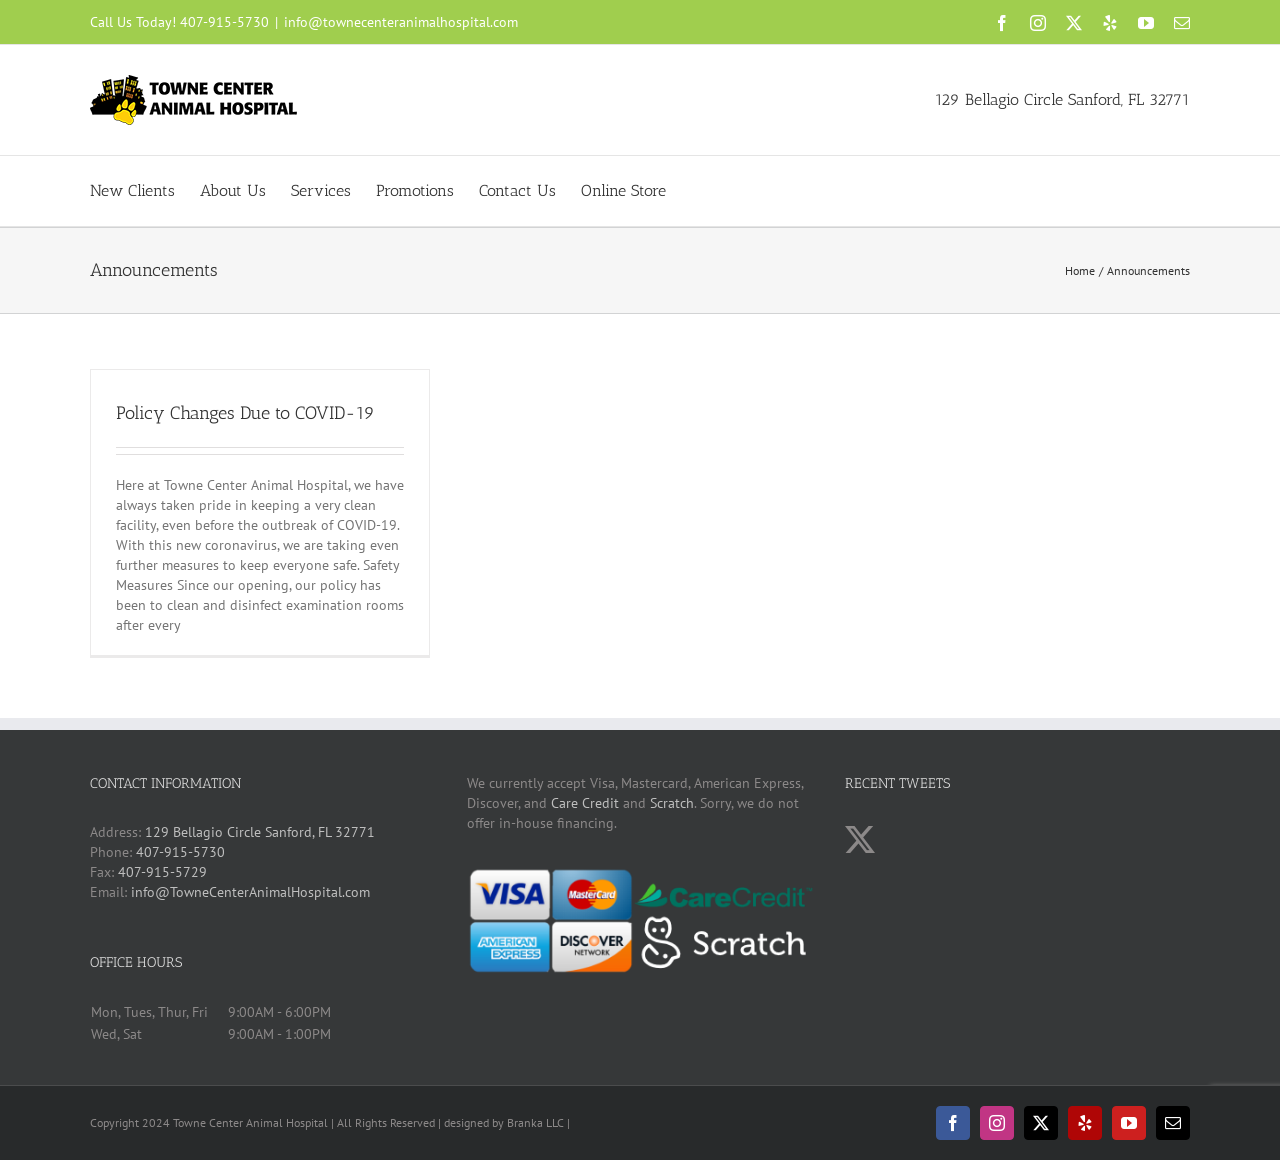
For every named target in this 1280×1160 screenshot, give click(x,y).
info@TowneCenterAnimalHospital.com (250, 892)
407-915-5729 (162, 872)
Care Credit (585, 803)
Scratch (672, 803)
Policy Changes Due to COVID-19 (245, 413)
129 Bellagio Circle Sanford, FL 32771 (1062, 99)
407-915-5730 (224, 22)
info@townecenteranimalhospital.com (401, 22)
